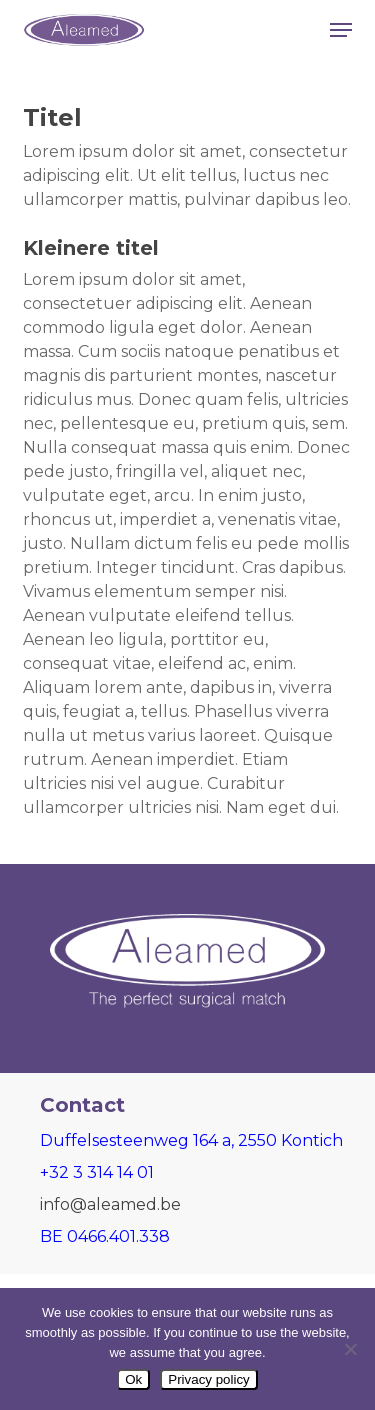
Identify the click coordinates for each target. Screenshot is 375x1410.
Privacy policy (208, 1379)
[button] (341, 30)
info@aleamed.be (110, 1204)
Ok (133, 1379)
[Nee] (350, 1349)
